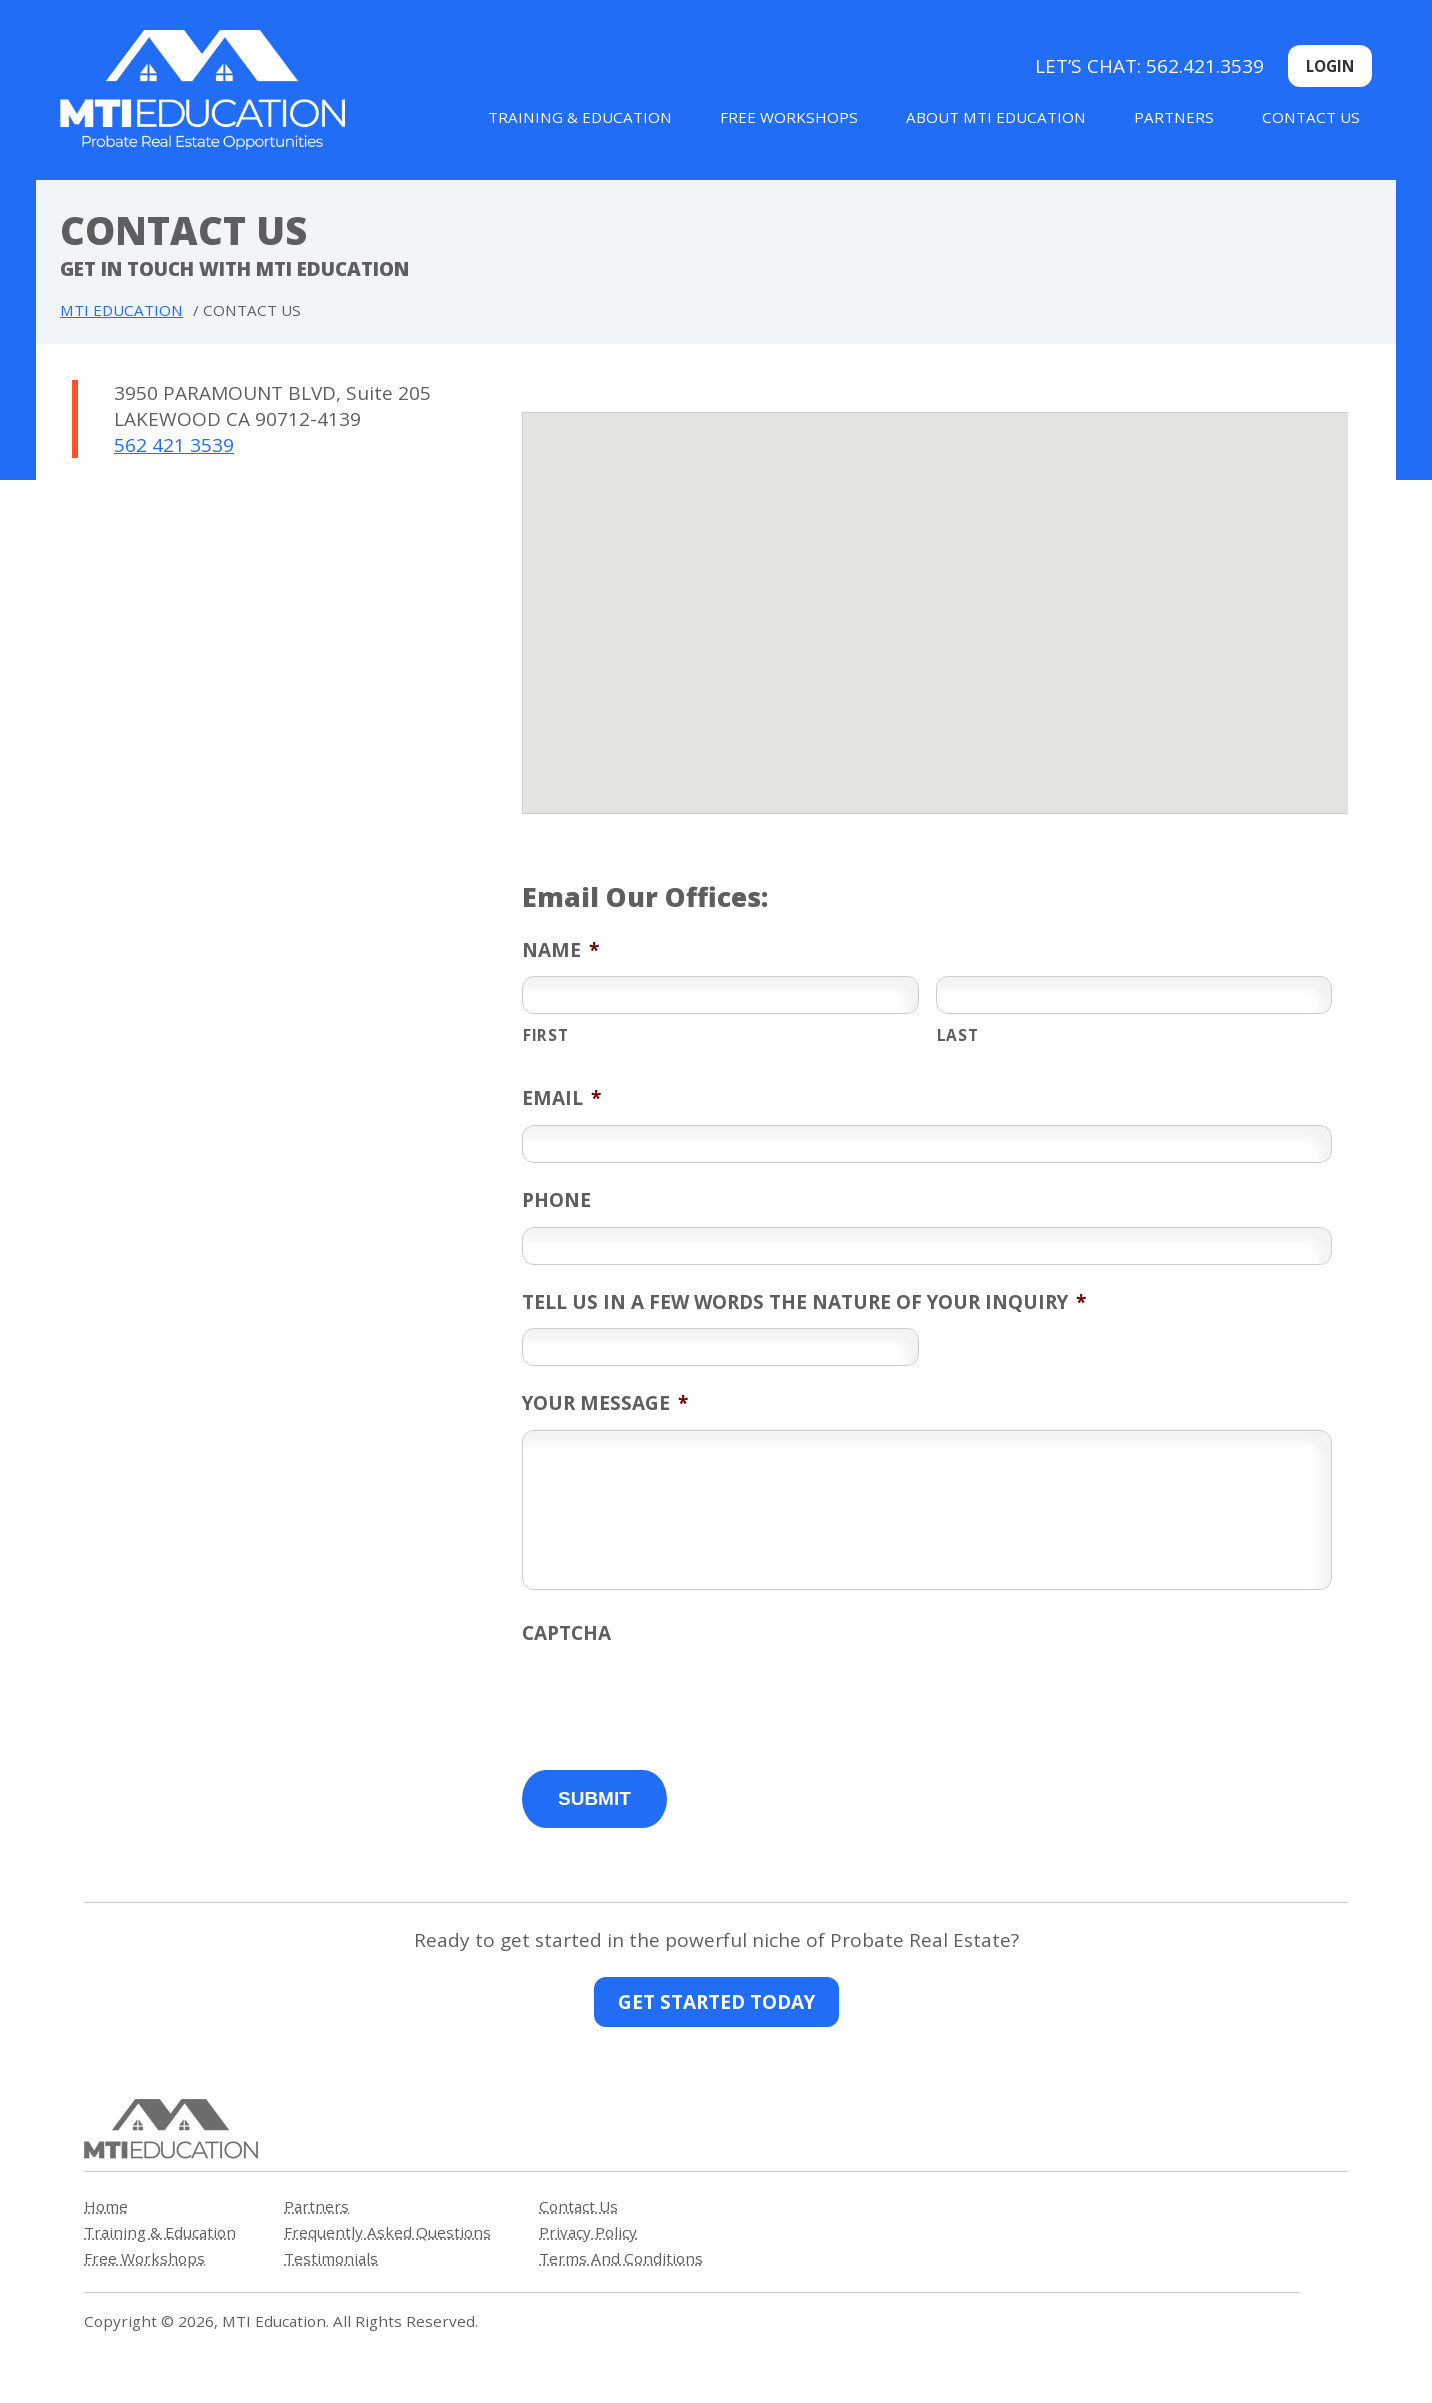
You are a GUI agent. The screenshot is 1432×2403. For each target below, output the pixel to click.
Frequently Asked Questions (387, 2232)
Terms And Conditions (621, 2258)
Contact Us (1311, 117)
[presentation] (674, 1699)
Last (958, 1035)
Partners (1174, 117)
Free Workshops (789, 117)
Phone (556, 1200)
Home (106, 2206)
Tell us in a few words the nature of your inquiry (804, 1302)
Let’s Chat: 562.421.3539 (1149, 66)
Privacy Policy (588, 2232)
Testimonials (331, 2258)
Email (561, 1098)
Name (560, 950)
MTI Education (121, 310)
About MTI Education (996, 117)
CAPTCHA (566, 1633)
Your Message (605, 1403)
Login (1330, 66)
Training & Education (580, 117)
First (545, 1035)
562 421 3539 (174, 445)
